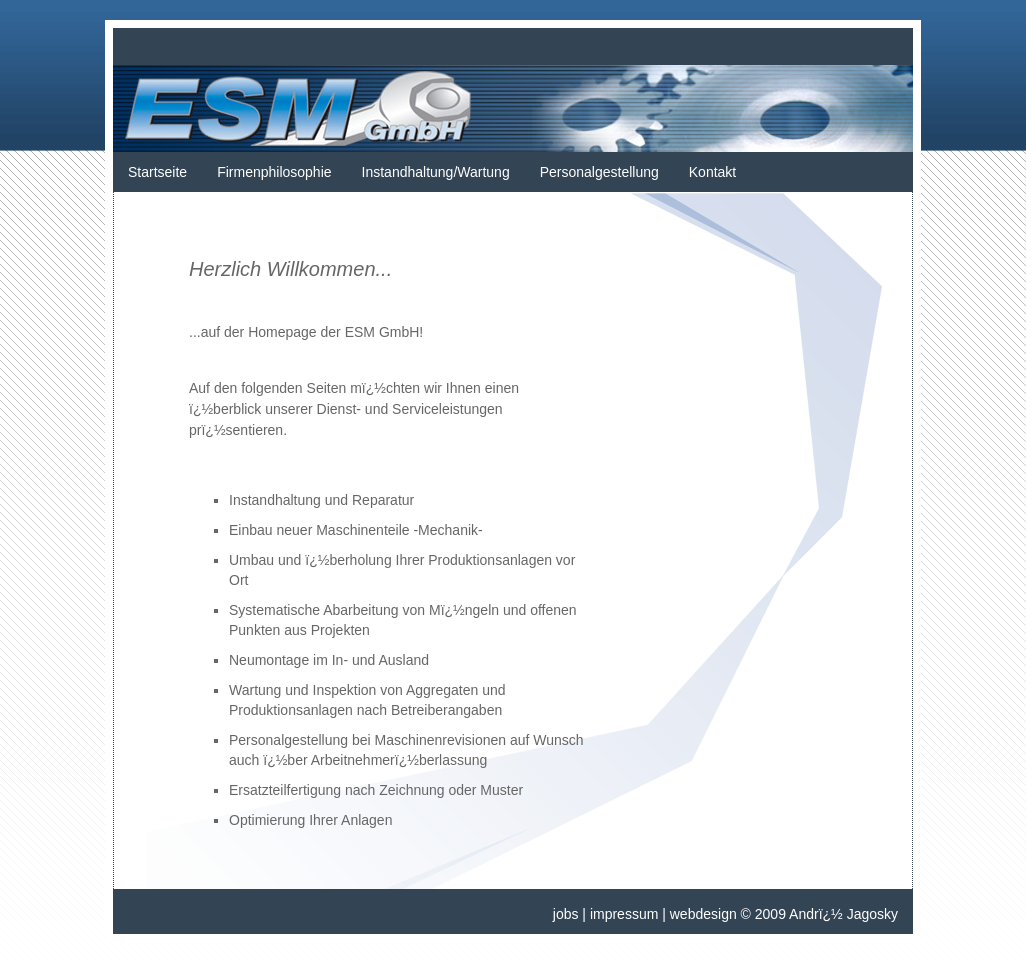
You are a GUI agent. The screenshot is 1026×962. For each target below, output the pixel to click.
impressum (624, 914)
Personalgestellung (599, 172)
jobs (566, 914)
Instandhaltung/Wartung (436, 172)
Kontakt (712, 172)
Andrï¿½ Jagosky (843, 914)
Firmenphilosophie (274, 172)
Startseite (157, 172)
